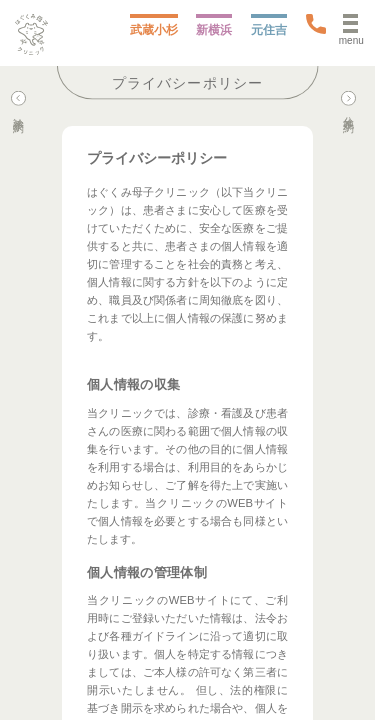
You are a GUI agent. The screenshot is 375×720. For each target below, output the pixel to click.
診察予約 (18, 104)
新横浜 (214, 30)
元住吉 (269, 30)
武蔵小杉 (154, 30)
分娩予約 (348, 104)
